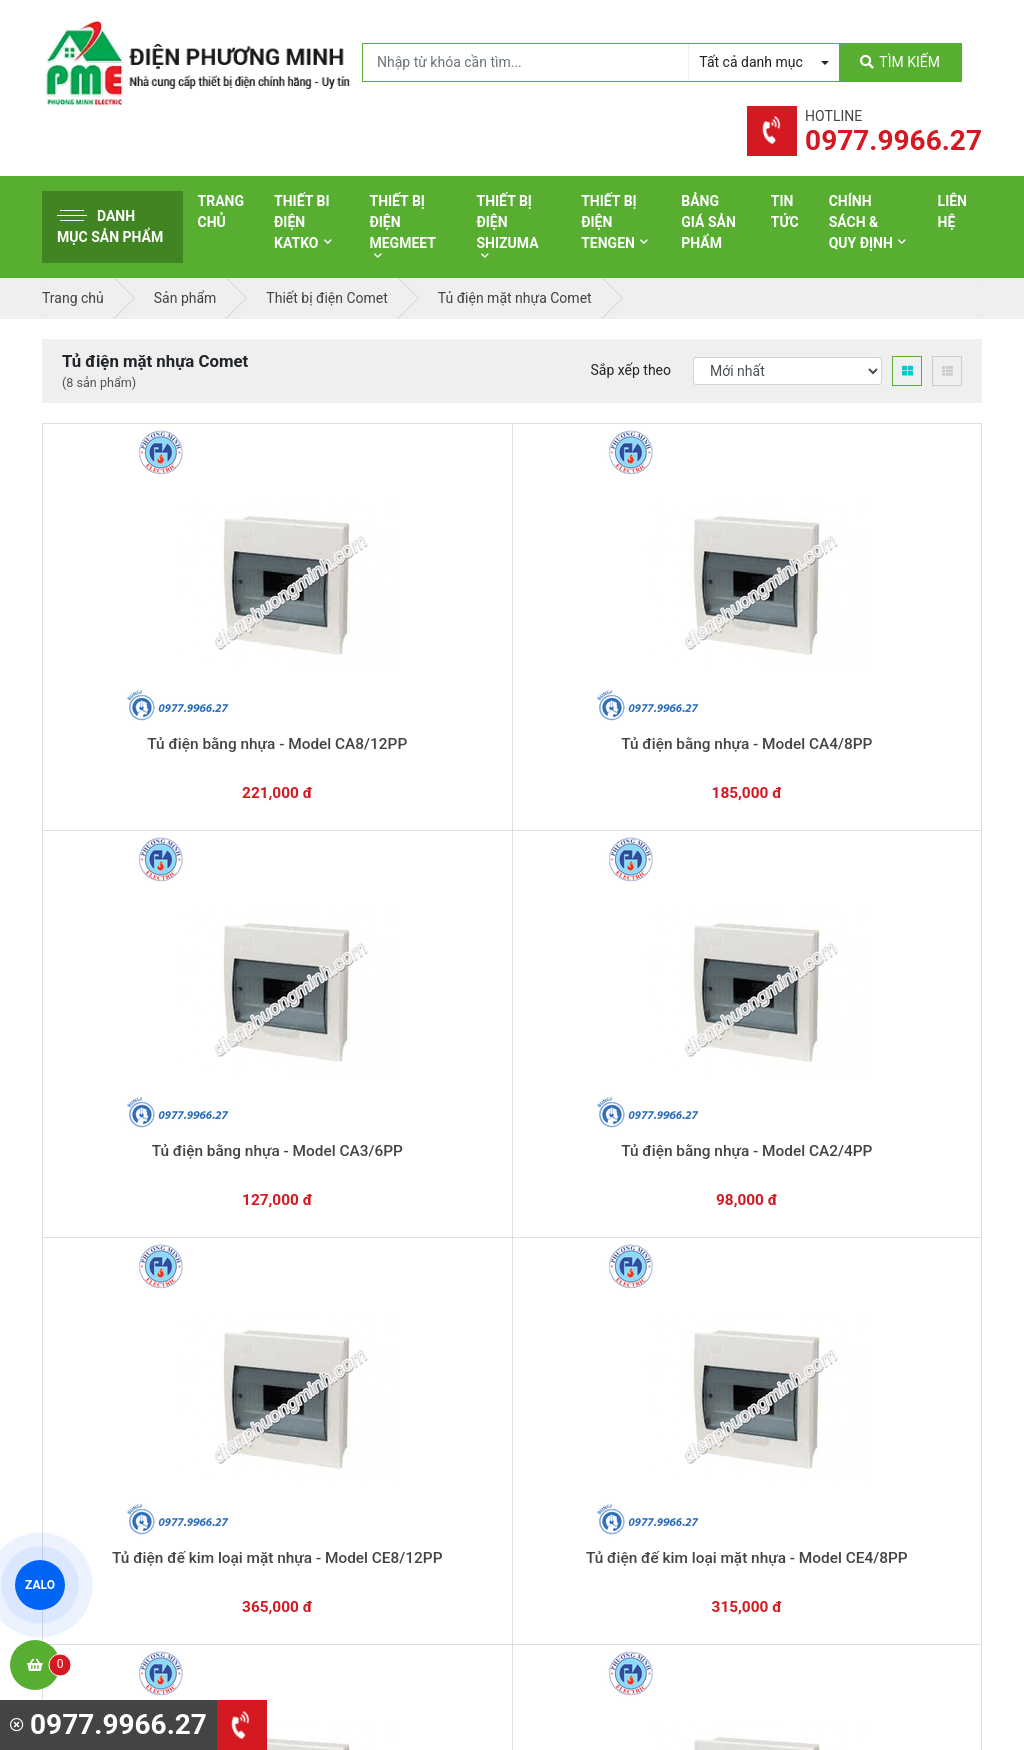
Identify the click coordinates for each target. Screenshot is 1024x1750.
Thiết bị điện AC (589, 1403)
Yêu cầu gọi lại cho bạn (609, 1122)
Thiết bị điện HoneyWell (613, 1496)
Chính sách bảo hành (850, 1305)
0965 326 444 (226, 1378)
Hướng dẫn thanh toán (607, 1083)
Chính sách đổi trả (841, 1336)
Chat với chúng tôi (870, 1103)
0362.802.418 (431, 1092)
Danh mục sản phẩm (110, 226)
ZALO (40, 1584)
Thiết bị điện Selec (596, 1372)
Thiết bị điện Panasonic (612, 1310)
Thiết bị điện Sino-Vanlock (620, 1465)
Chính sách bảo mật (846, 1367)
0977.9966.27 (111, 1092)
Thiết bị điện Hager (598, 1341)
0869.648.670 (271, 1092)
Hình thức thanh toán (850, 1274)
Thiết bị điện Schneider (611, 1248)
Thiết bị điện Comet (600, 1434)
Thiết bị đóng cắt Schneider (625, 1279)
